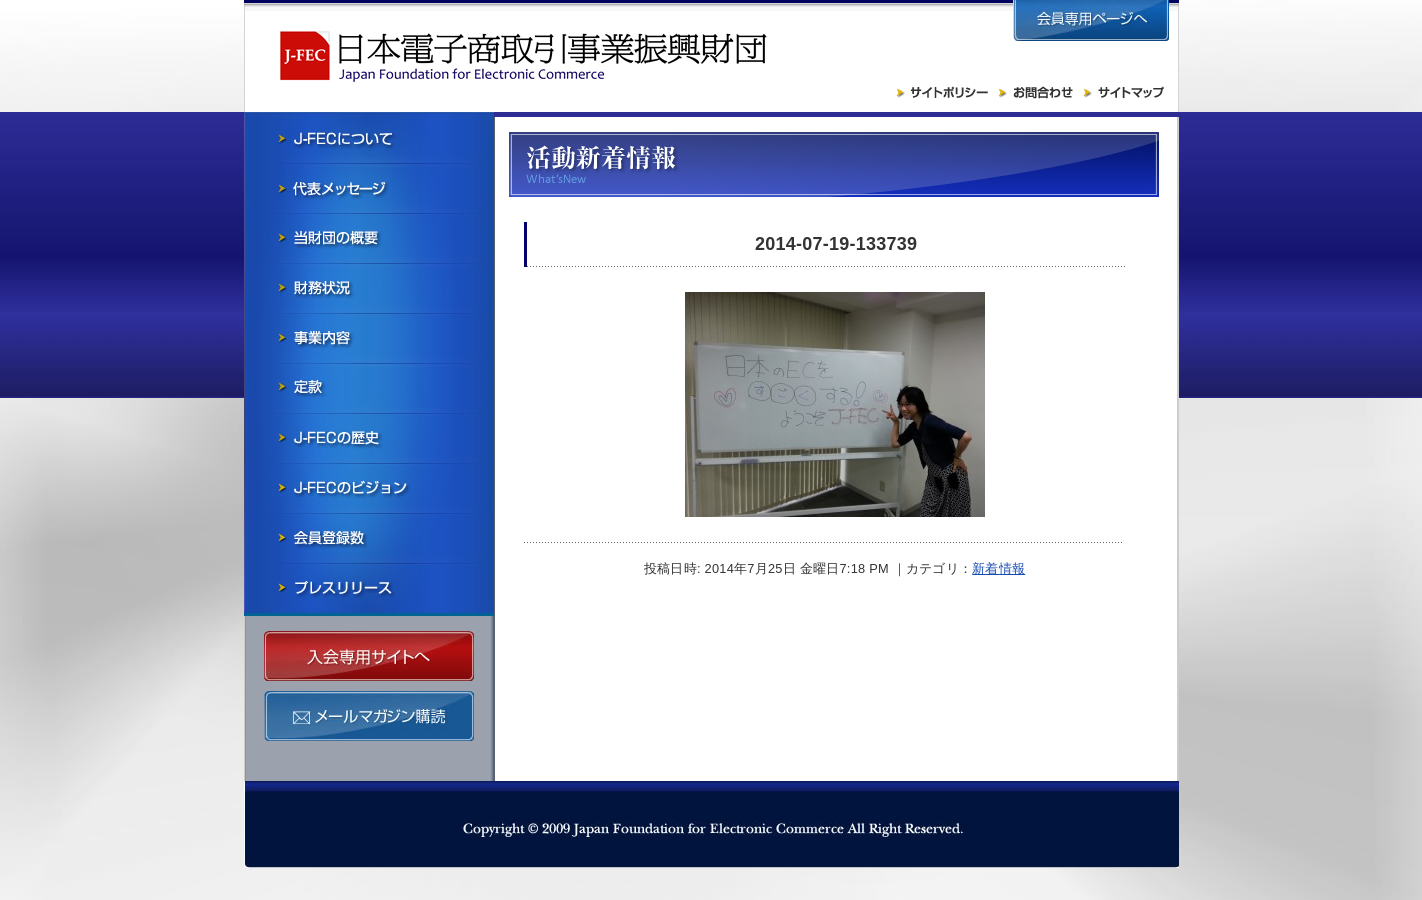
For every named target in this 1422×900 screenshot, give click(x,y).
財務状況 (369, 288)
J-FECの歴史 (369, 438)
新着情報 (998, 568)
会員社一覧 (369, 538)
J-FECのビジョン (369, 488)
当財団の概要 (369, 238)
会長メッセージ (369, 188)
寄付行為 (369, 388)
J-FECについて (369, 138)
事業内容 (369, 338)
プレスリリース (369, 588)
